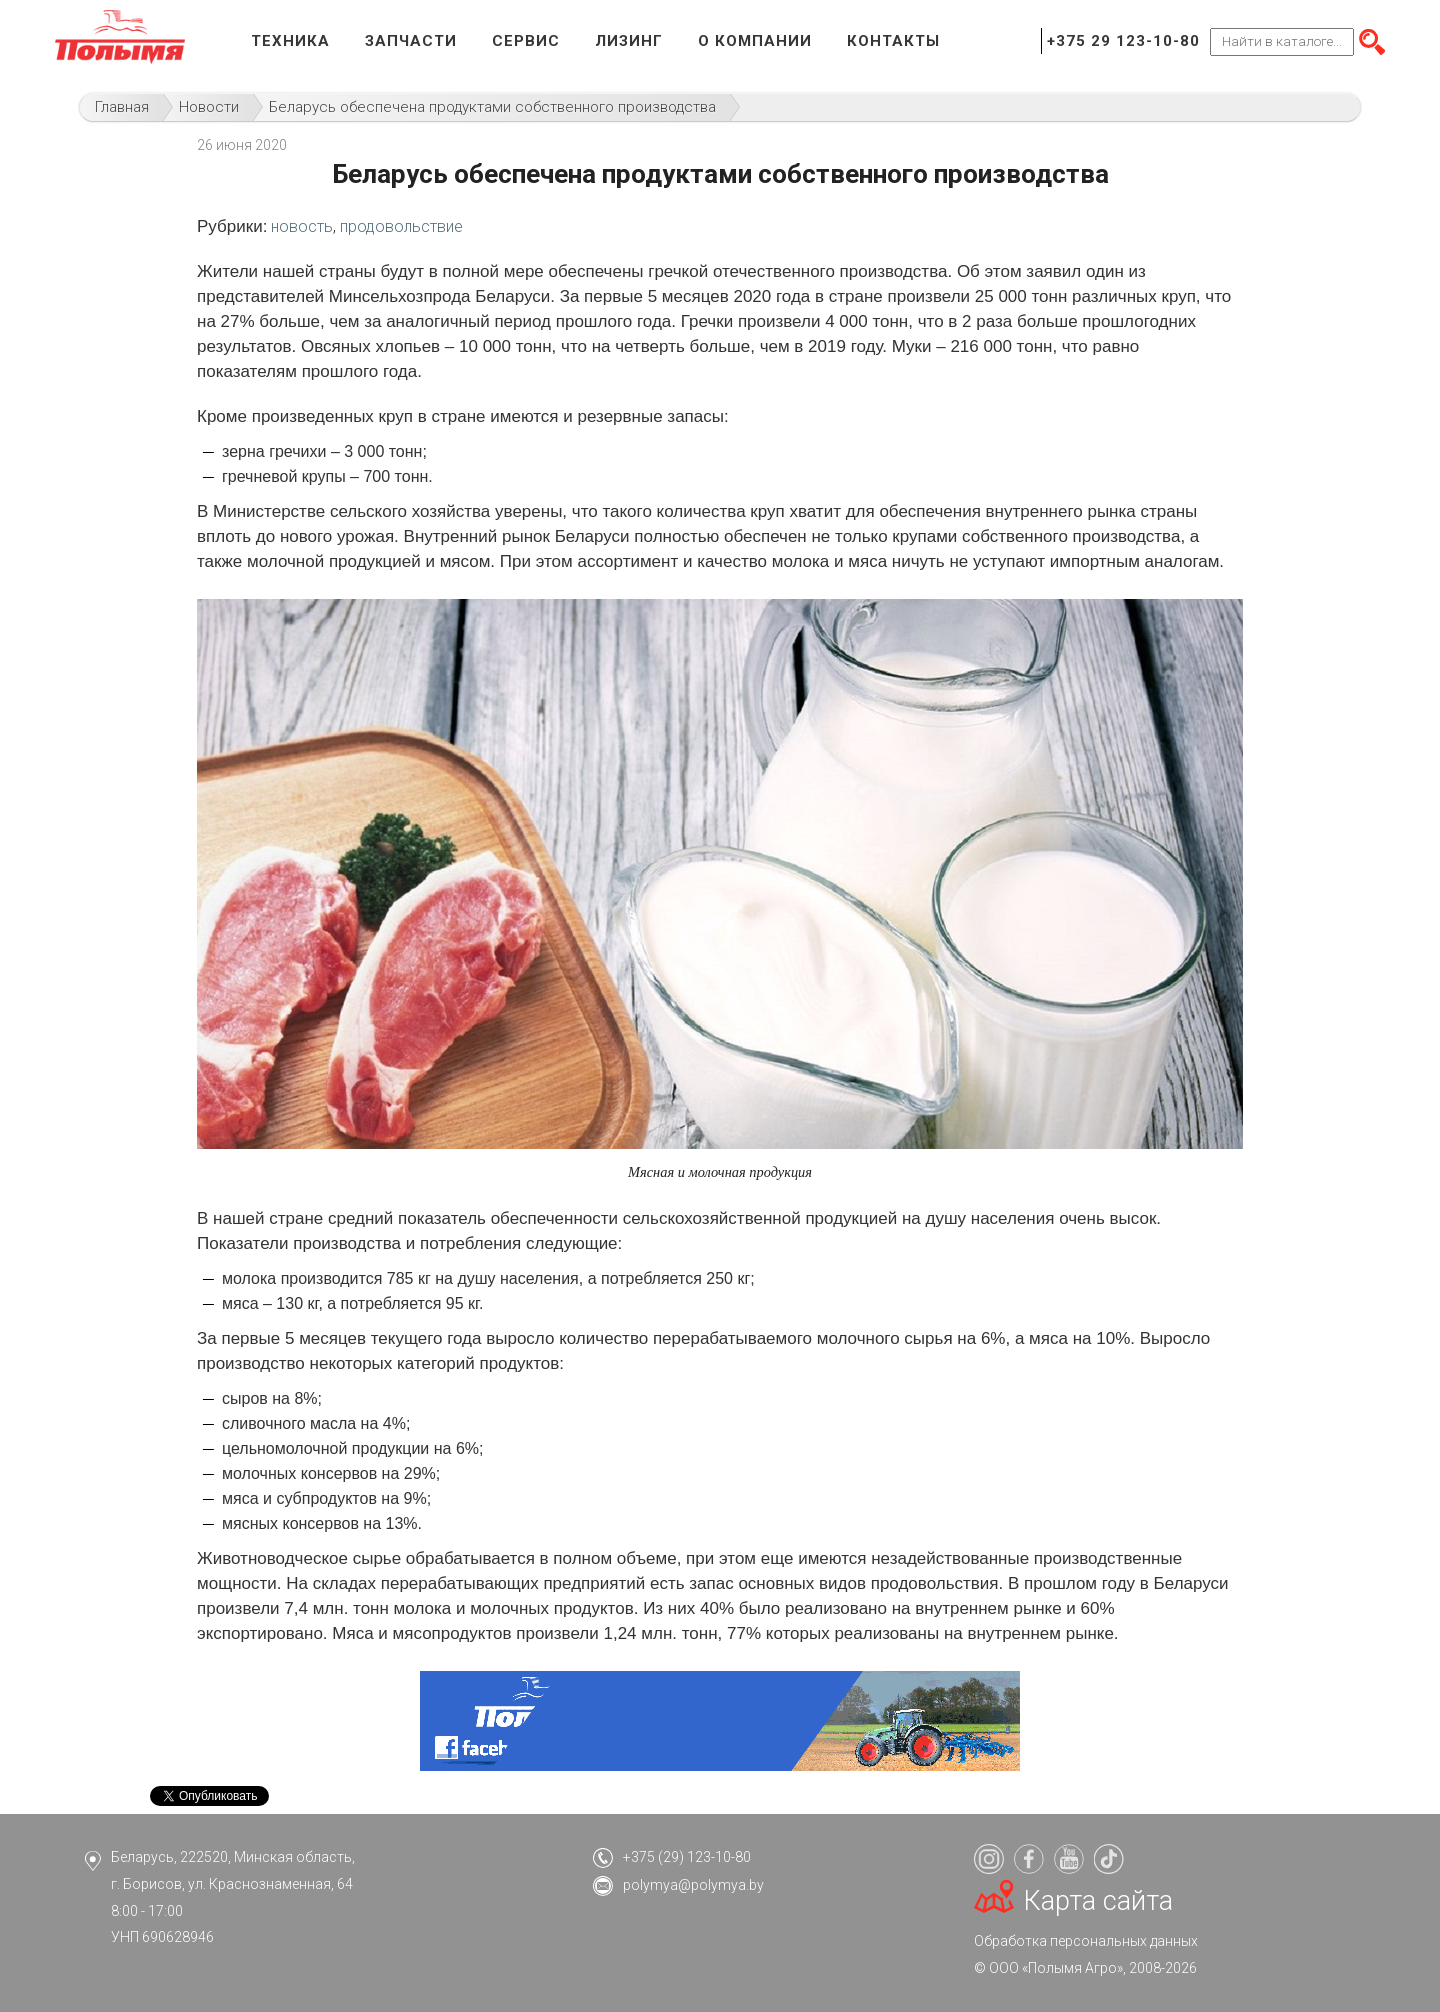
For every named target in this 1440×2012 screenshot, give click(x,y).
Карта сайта (1098, 1901)
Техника (290, 41)
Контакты (893, 41)
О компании (755, 41)
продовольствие (401, 226)
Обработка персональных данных (1086, 1941)
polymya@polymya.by (693, 1885)
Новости (209, 107)
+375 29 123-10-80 (1123, 41)
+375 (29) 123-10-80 (687, 1857)
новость (302, 226)
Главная (122, 107)
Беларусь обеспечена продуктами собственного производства (492, 107)
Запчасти (411, 41)
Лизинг (629, 41)
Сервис (526, 41)
